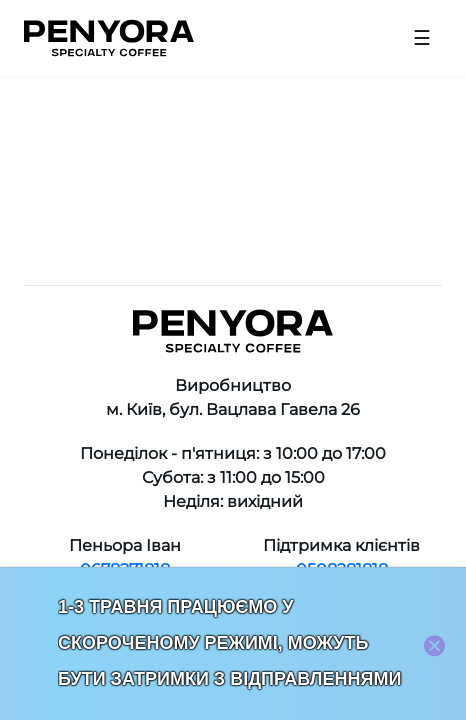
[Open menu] (422, 38)
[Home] (109, 38)
